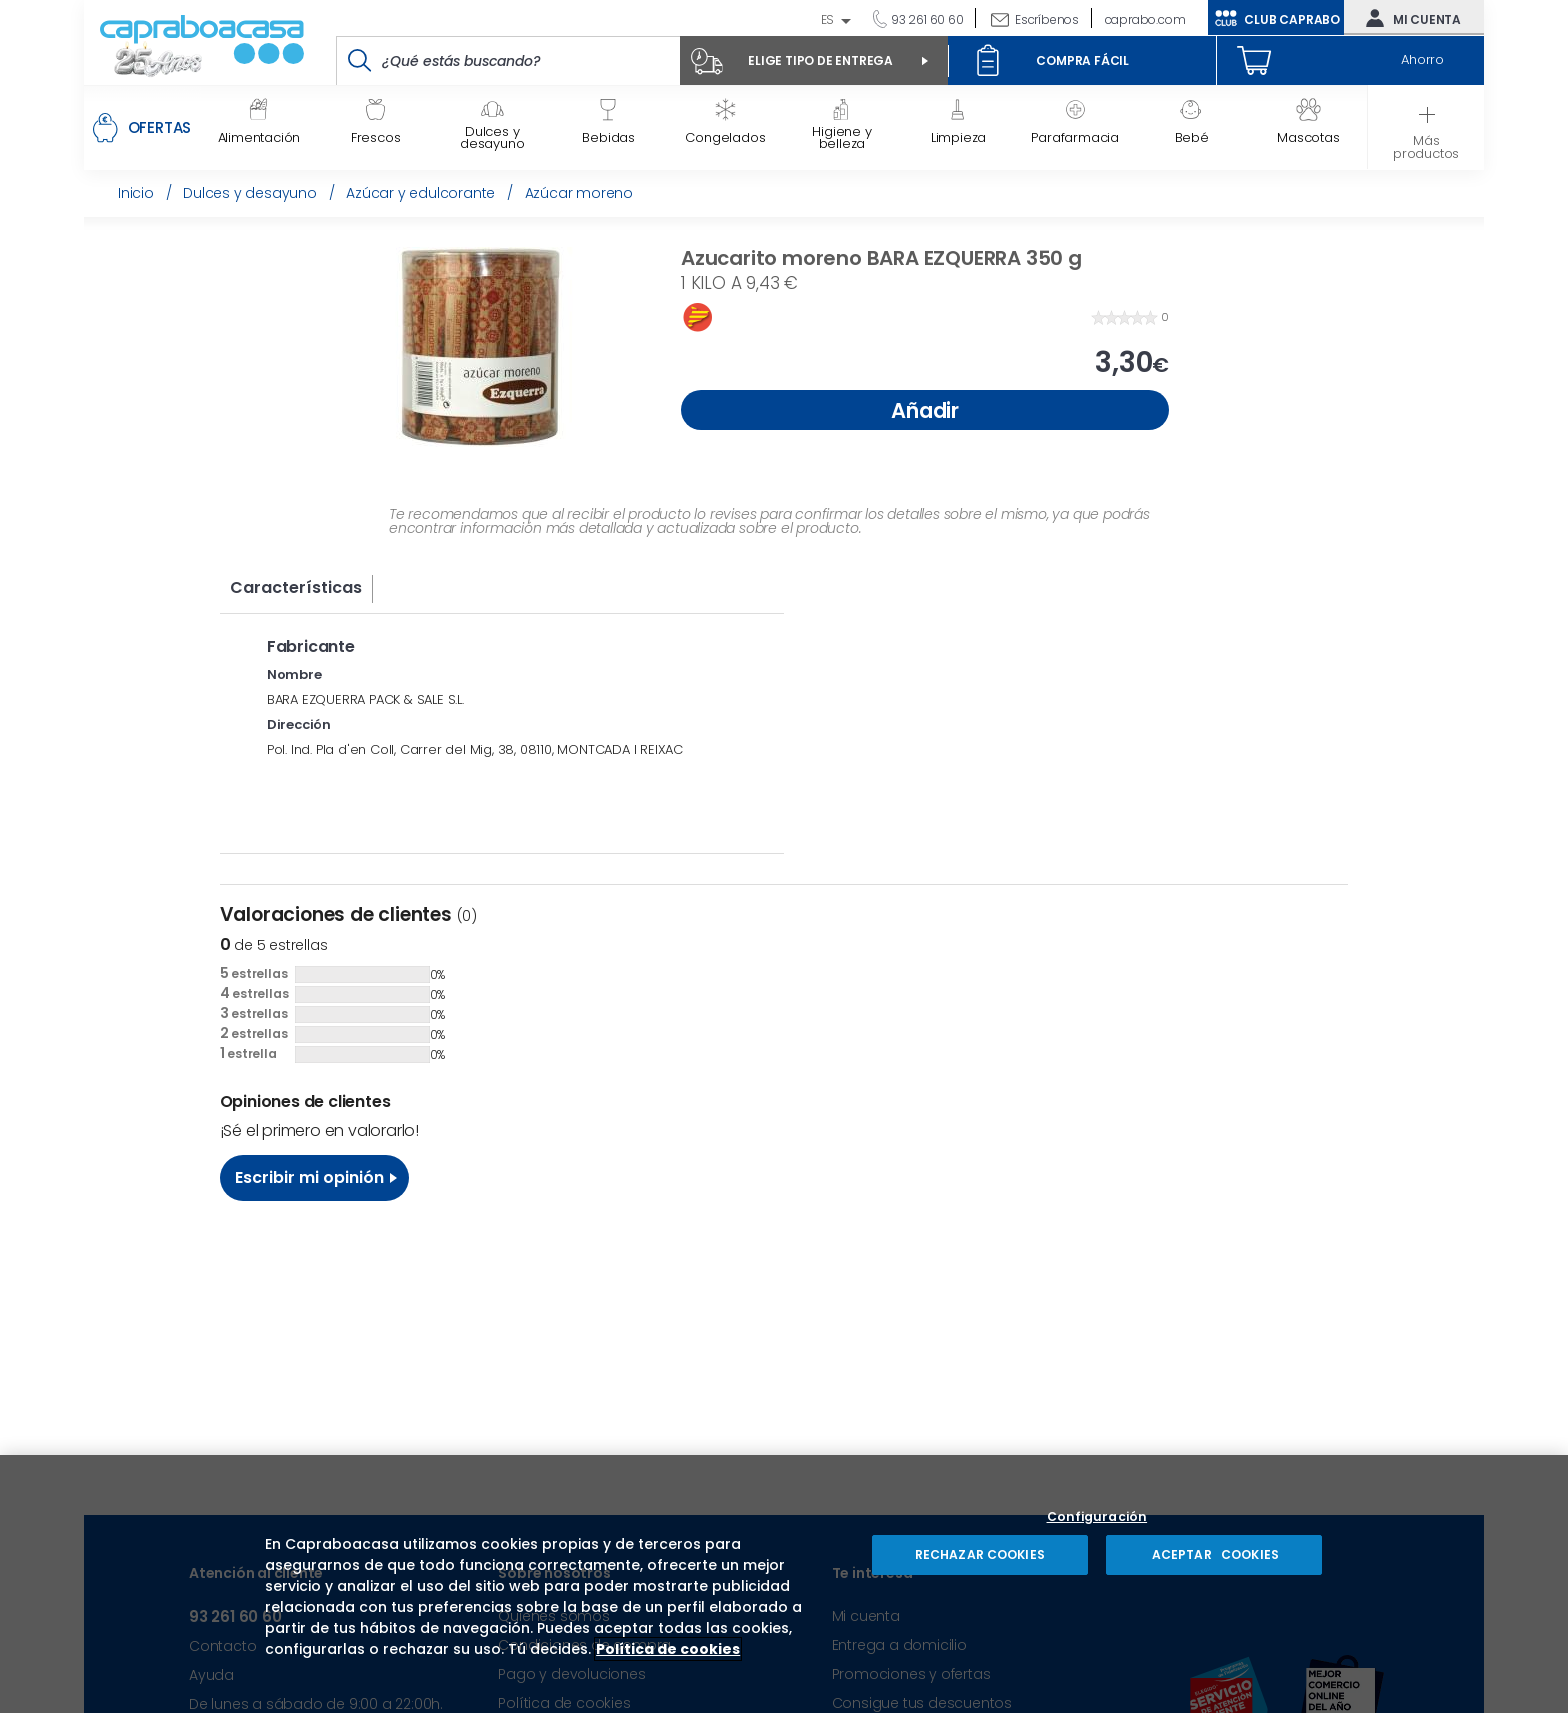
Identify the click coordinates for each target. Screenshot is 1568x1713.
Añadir (925, 410)
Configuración (1097, 1517)
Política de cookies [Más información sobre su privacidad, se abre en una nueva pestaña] (668, 1649)
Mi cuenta (1409, 18)
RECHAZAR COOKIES (980, 1554)
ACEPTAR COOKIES (1214, 1554)
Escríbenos (1047, 19)
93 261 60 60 (925, 19)
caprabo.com (1145, 19)
